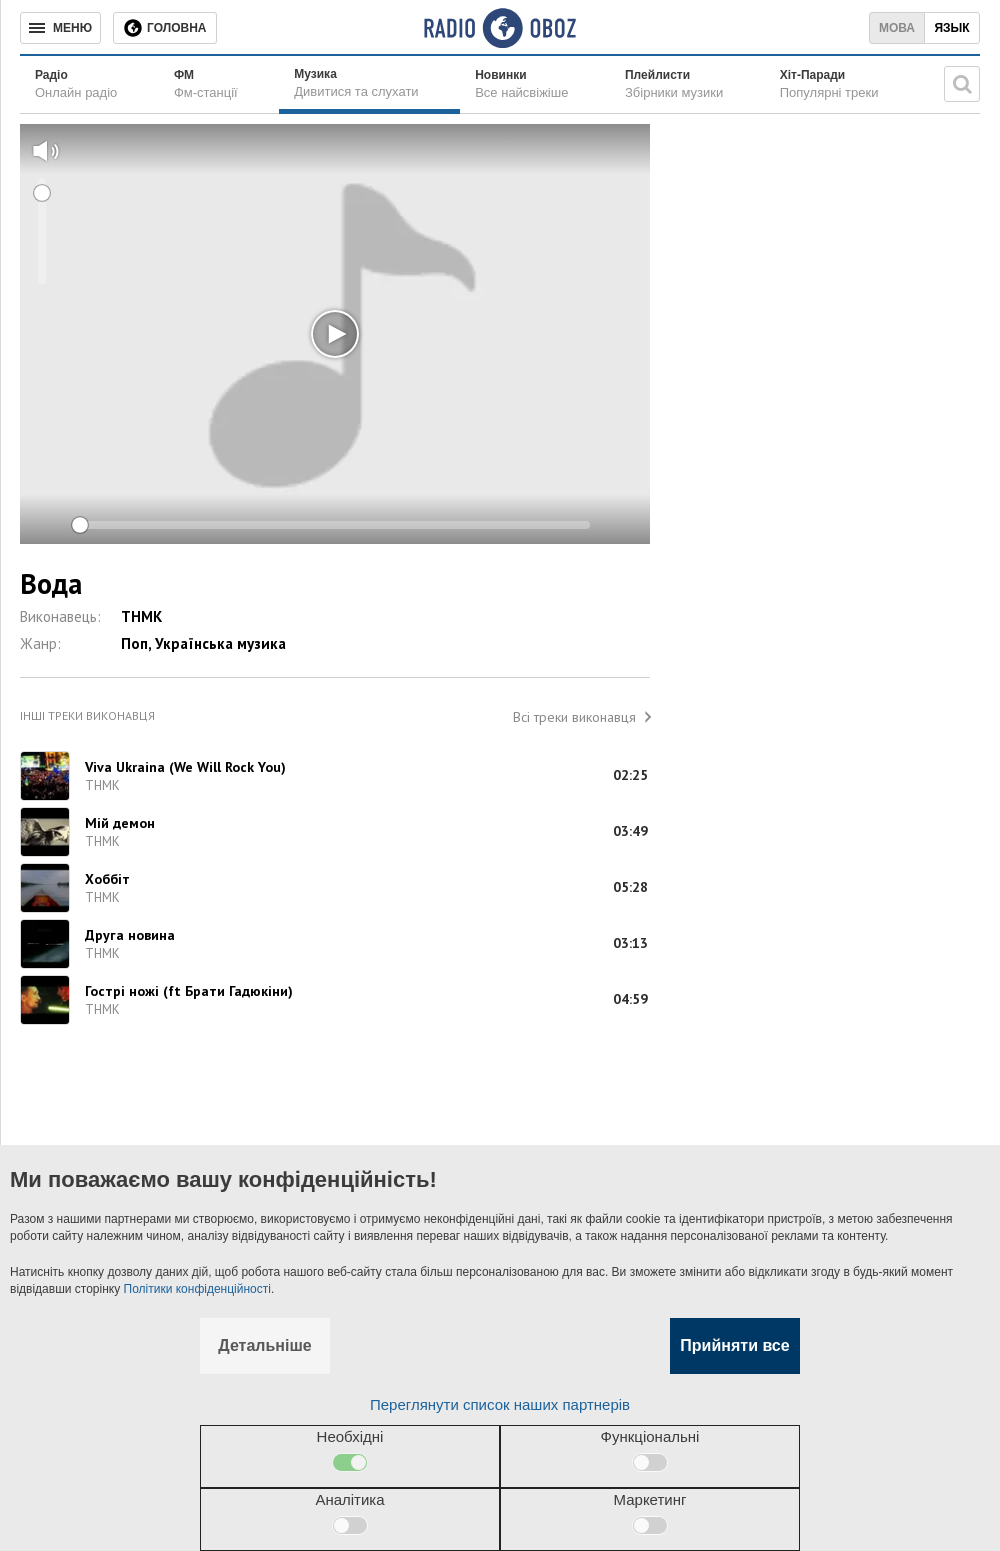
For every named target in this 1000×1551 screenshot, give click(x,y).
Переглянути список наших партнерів (500, 1404)
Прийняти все (734, 1345)
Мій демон (120, 823)
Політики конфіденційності (197, 1289)
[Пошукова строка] (962, 84)
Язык (951, 28)
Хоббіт (107, 879)
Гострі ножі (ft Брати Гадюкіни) (189, 991)
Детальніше (264, 1345)
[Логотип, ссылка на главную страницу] (499, 28)
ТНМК (141, 616)
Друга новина (130, 935)
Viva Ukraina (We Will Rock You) (185, 767)
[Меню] (60, 28)
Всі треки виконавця (574, 717)
